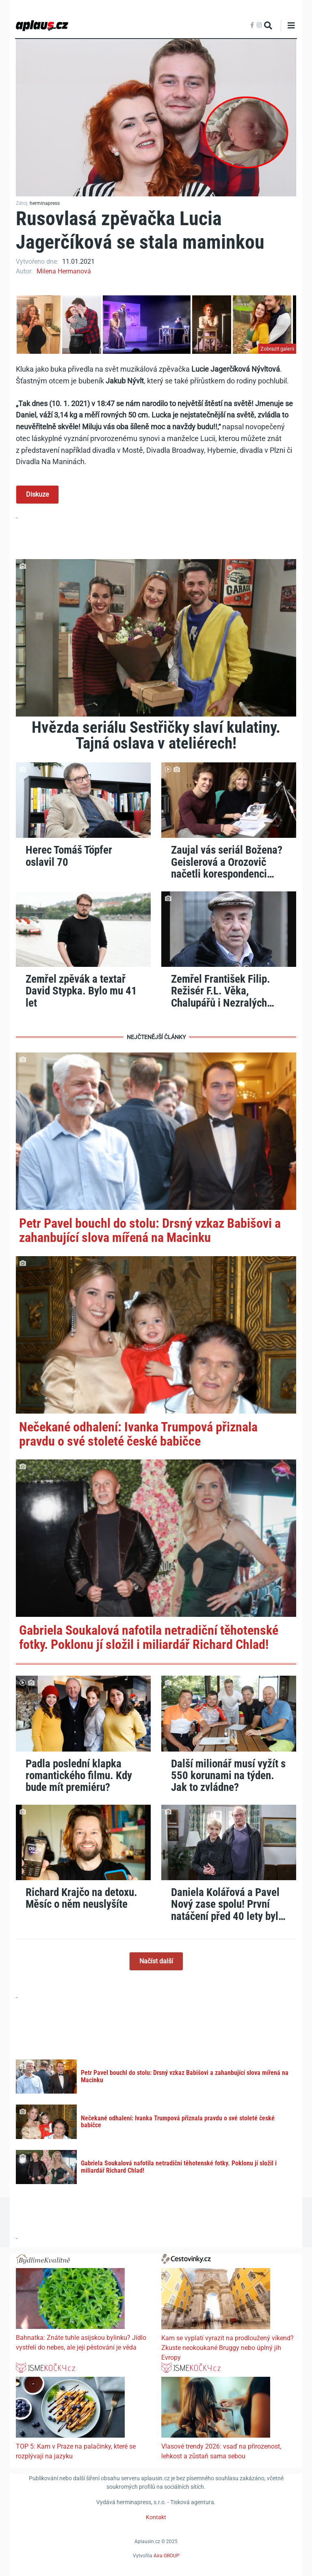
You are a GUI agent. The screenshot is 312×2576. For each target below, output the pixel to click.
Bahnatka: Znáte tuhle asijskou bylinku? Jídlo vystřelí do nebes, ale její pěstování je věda (81, 2342)
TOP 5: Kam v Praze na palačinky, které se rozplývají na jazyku (76, 2451)
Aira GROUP (167, 2555)
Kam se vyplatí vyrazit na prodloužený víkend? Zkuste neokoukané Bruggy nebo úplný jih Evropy (227, 2347)
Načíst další (156, 1961)
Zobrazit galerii (277, 349)
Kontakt (156, 2517)
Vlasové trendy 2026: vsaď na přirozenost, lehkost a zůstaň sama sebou (221, 2451)
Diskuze (37, 494)
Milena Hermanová (64, 271)
